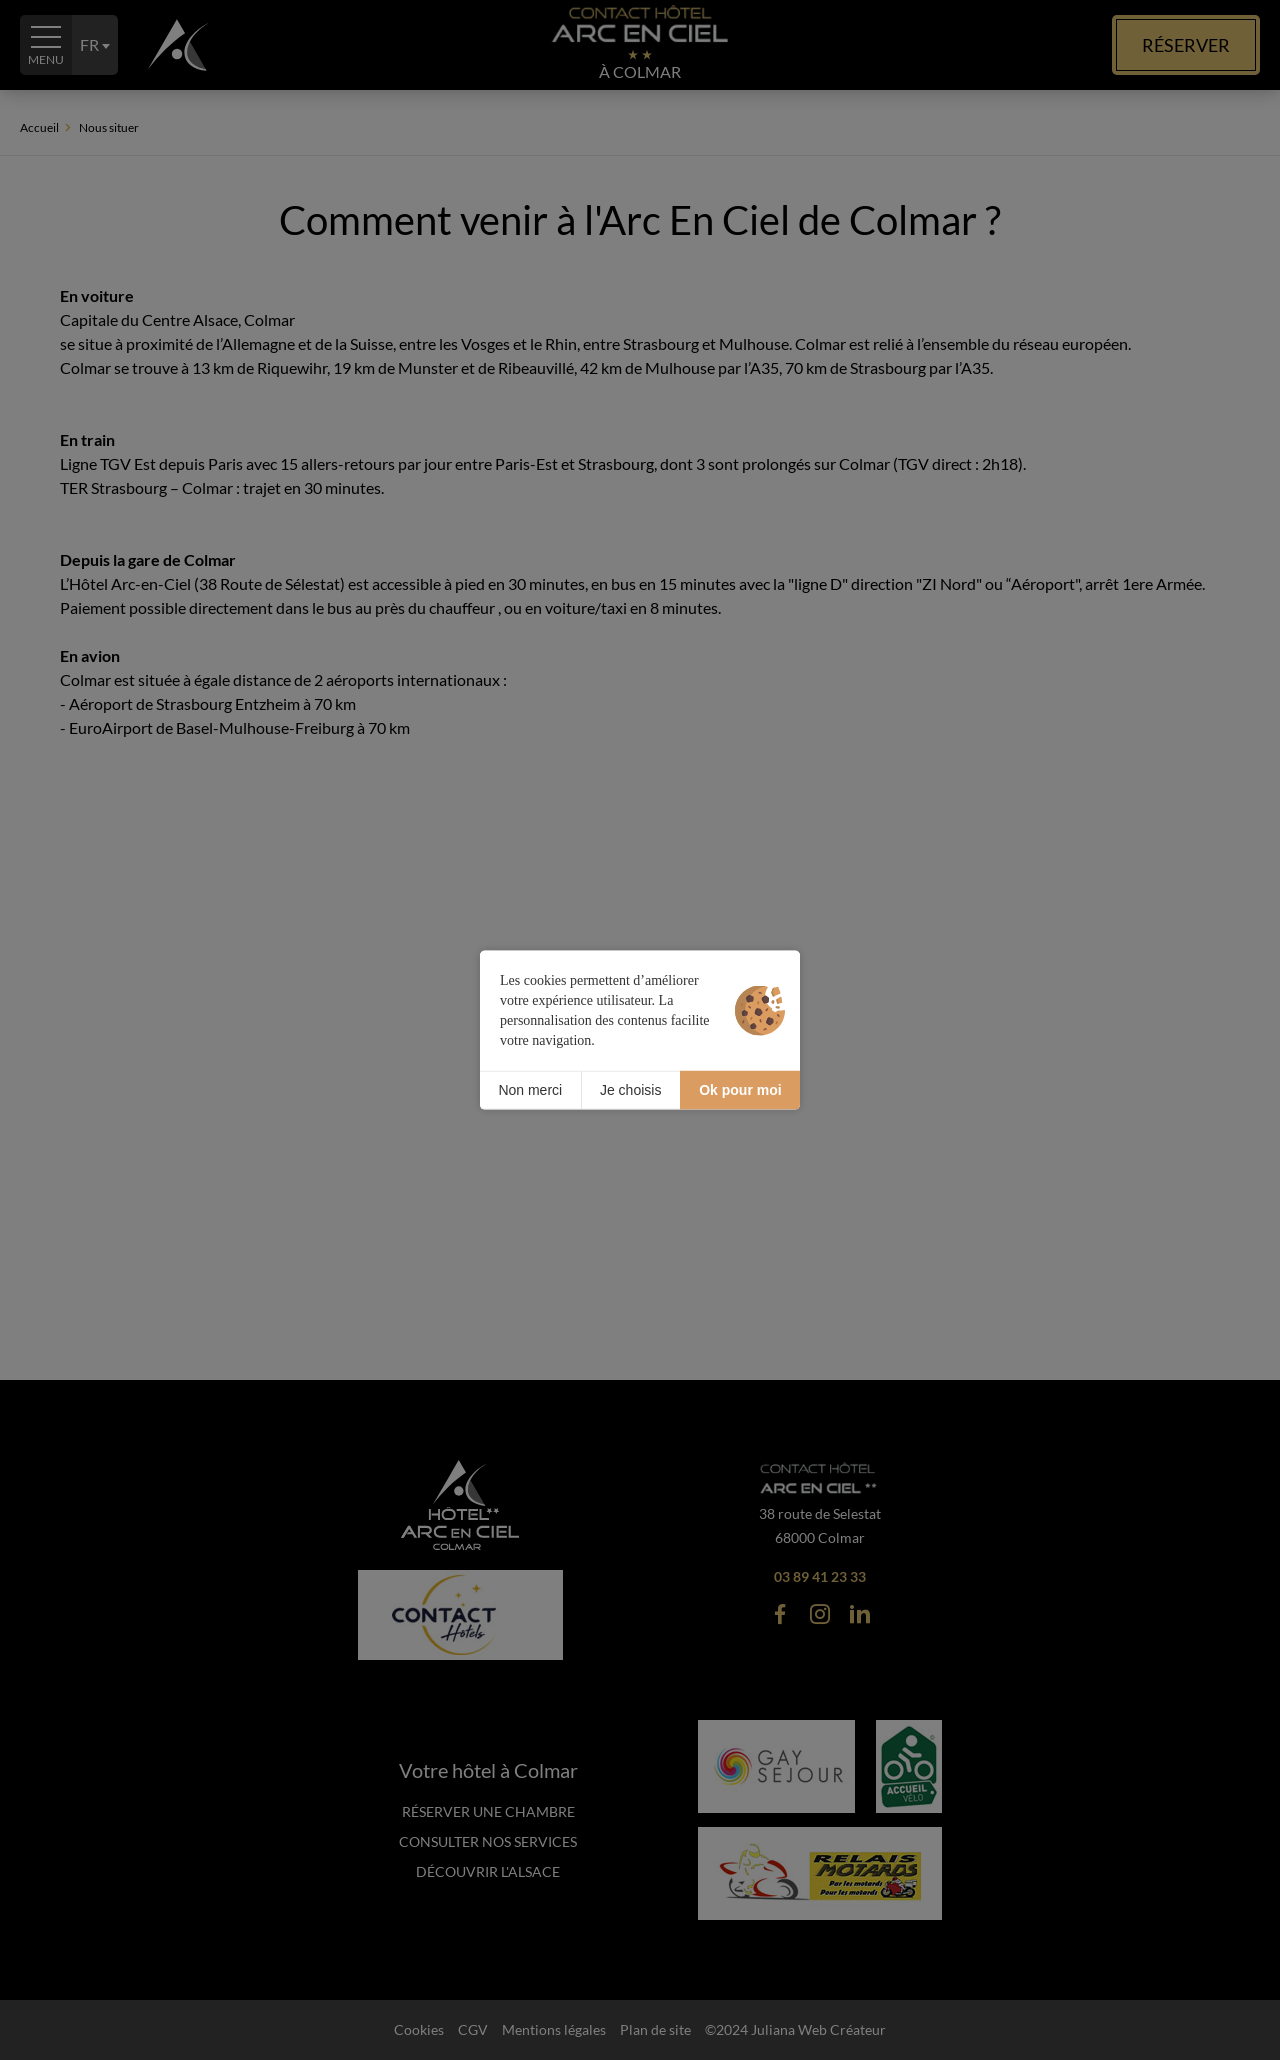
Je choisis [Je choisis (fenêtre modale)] (630, 1090)
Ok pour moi (740, 1090)
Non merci (530, 1090)
